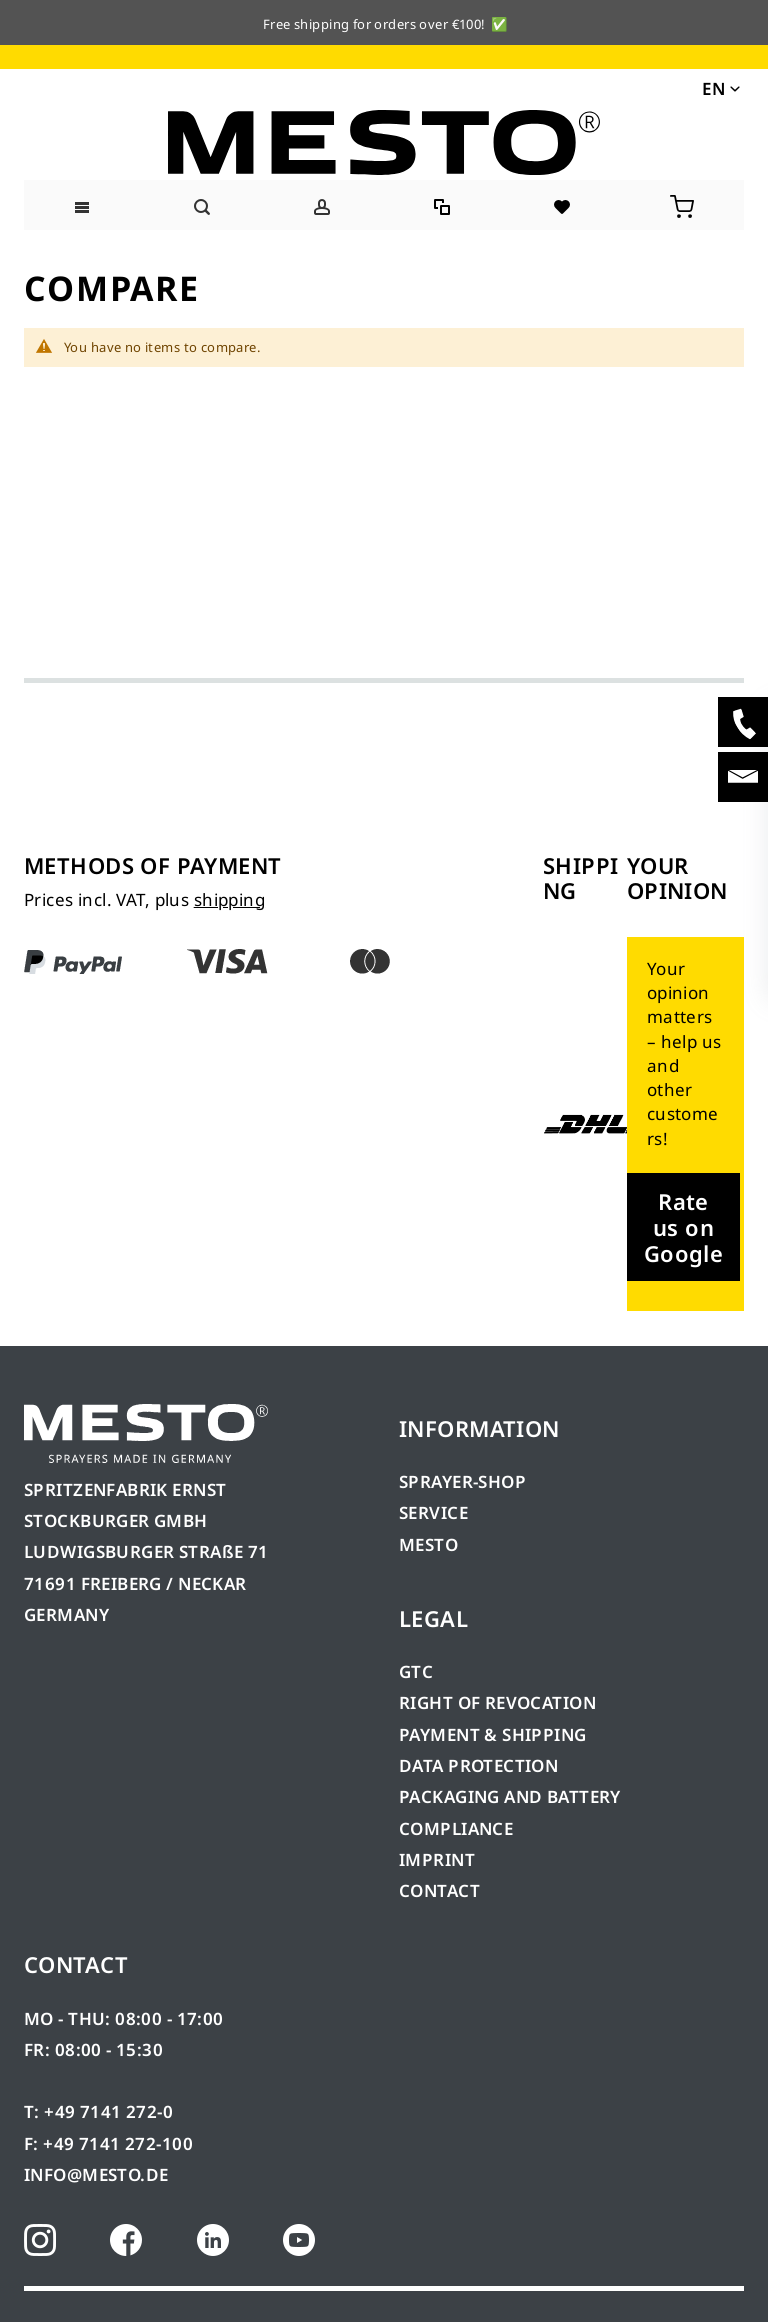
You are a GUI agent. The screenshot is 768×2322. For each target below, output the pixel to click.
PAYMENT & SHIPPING (493, 1734)
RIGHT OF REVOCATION (497, 1702)
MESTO (428, 1544)
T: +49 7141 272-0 (98, 2111)
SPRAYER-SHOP (462, 1481)
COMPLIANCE (456, 1828)
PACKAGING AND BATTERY (512, 1796)
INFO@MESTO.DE (96, 2174)
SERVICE (433, 1512)
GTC (416, 1671)
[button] (719, 87)
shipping (229, 899)
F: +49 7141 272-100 (108, 2143)
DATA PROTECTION (478, 1765)
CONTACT (439, 1890)
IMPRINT (437, 1859)
